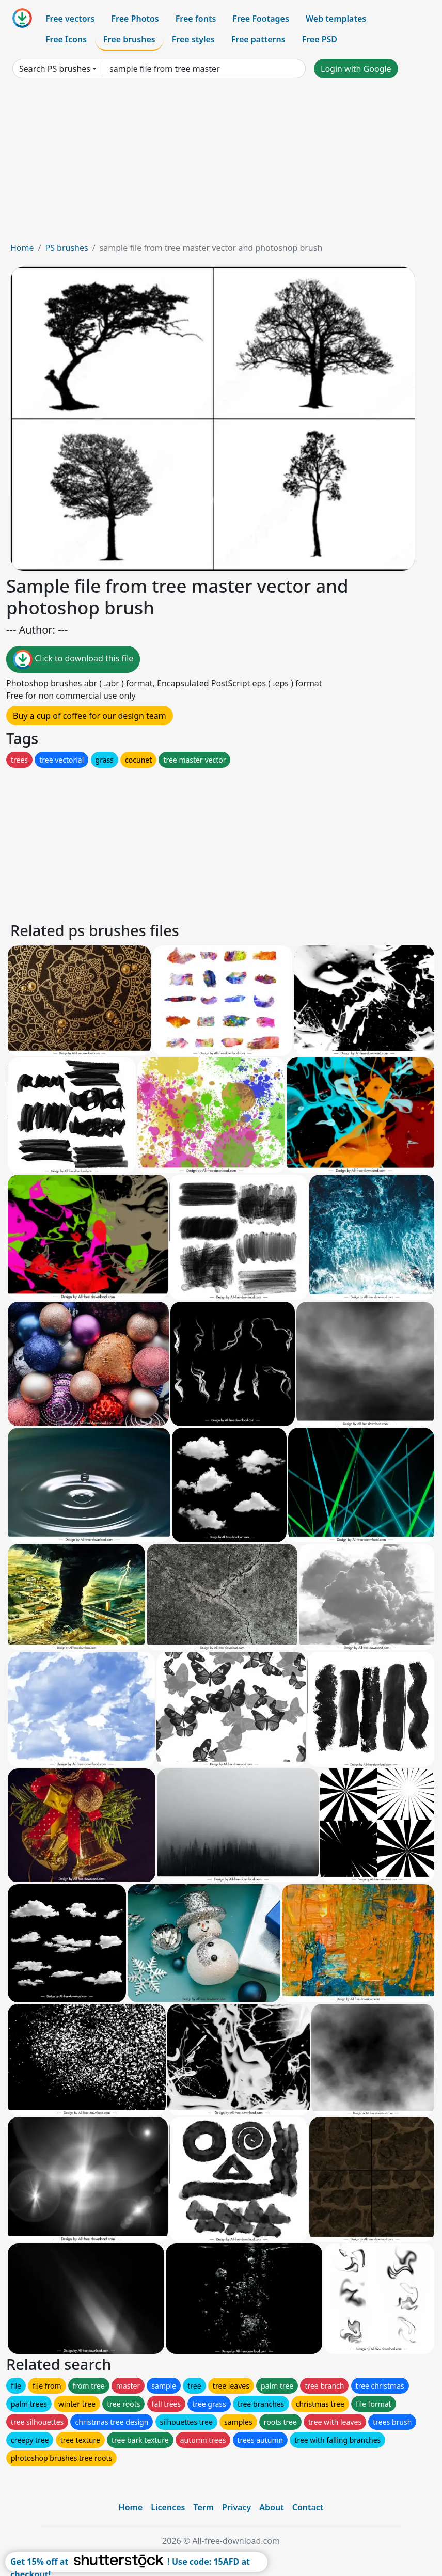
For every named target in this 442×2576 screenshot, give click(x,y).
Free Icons (66, 39)
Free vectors (69, 18)
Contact (308, 2507)
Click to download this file (73, 659)
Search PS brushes (54, 68)
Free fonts (196, 18)
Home (22, 248)
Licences (168, 2507)
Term (203, 2507)
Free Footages (260, 18)
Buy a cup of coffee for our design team (89, 715)
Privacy (236, 2507)
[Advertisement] (221, 164)
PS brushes (66, 248)
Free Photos (135, 18)
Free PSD (319, 39)
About (271, 2507)
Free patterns (258, 39)
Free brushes (129, 39)
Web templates (336, 18)
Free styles (193, 39)
